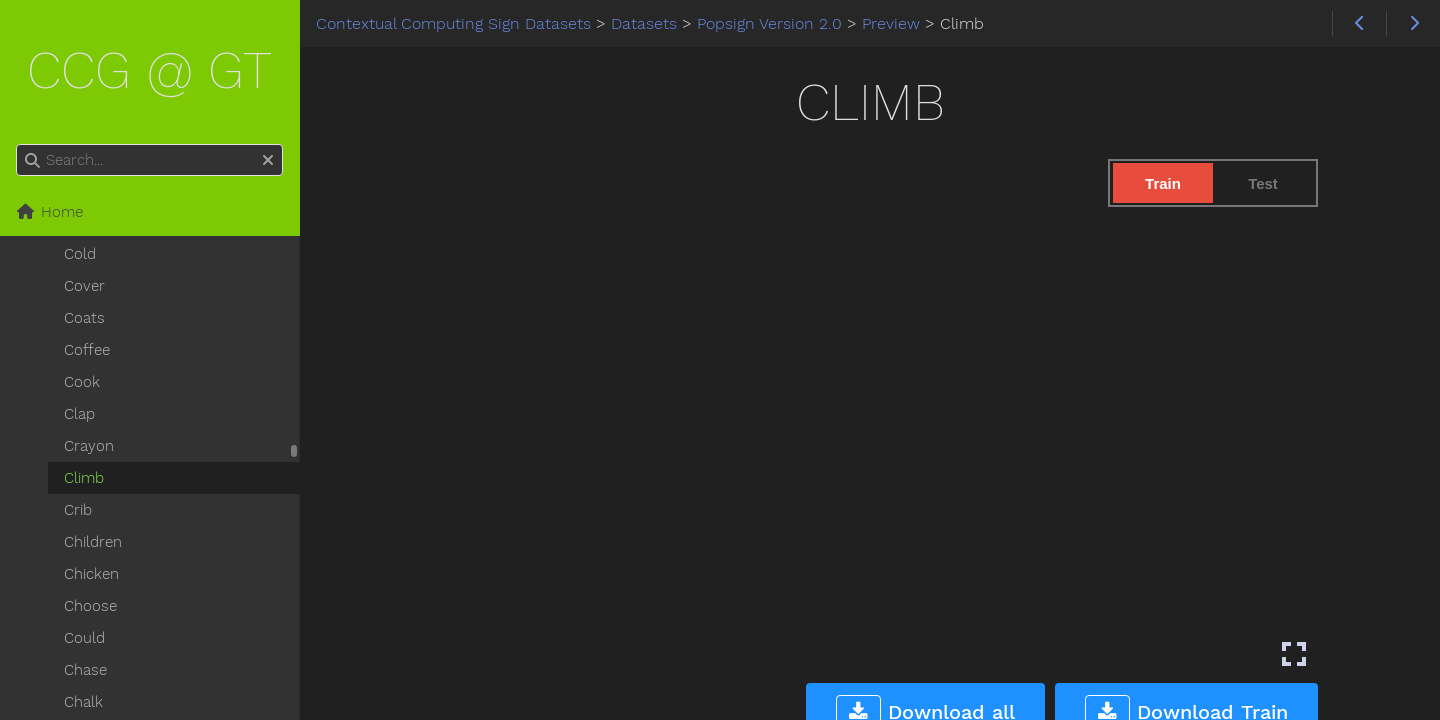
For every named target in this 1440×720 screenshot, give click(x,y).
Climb (84, 478)
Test (1263, 183)
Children (93, 542)
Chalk (83, 702)
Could (84, 638)
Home (49, 212)
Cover (84, 286)
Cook (82, 382)
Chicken (91, 574)
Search (17, 144)
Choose (90, 606)
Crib (78, 510)
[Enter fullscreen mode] (1294, 654)
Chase (85, 670)
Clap (79, 414)
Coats (84, 318)
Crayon (89, 446)
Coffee (87, 350)
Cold (80, 254)
